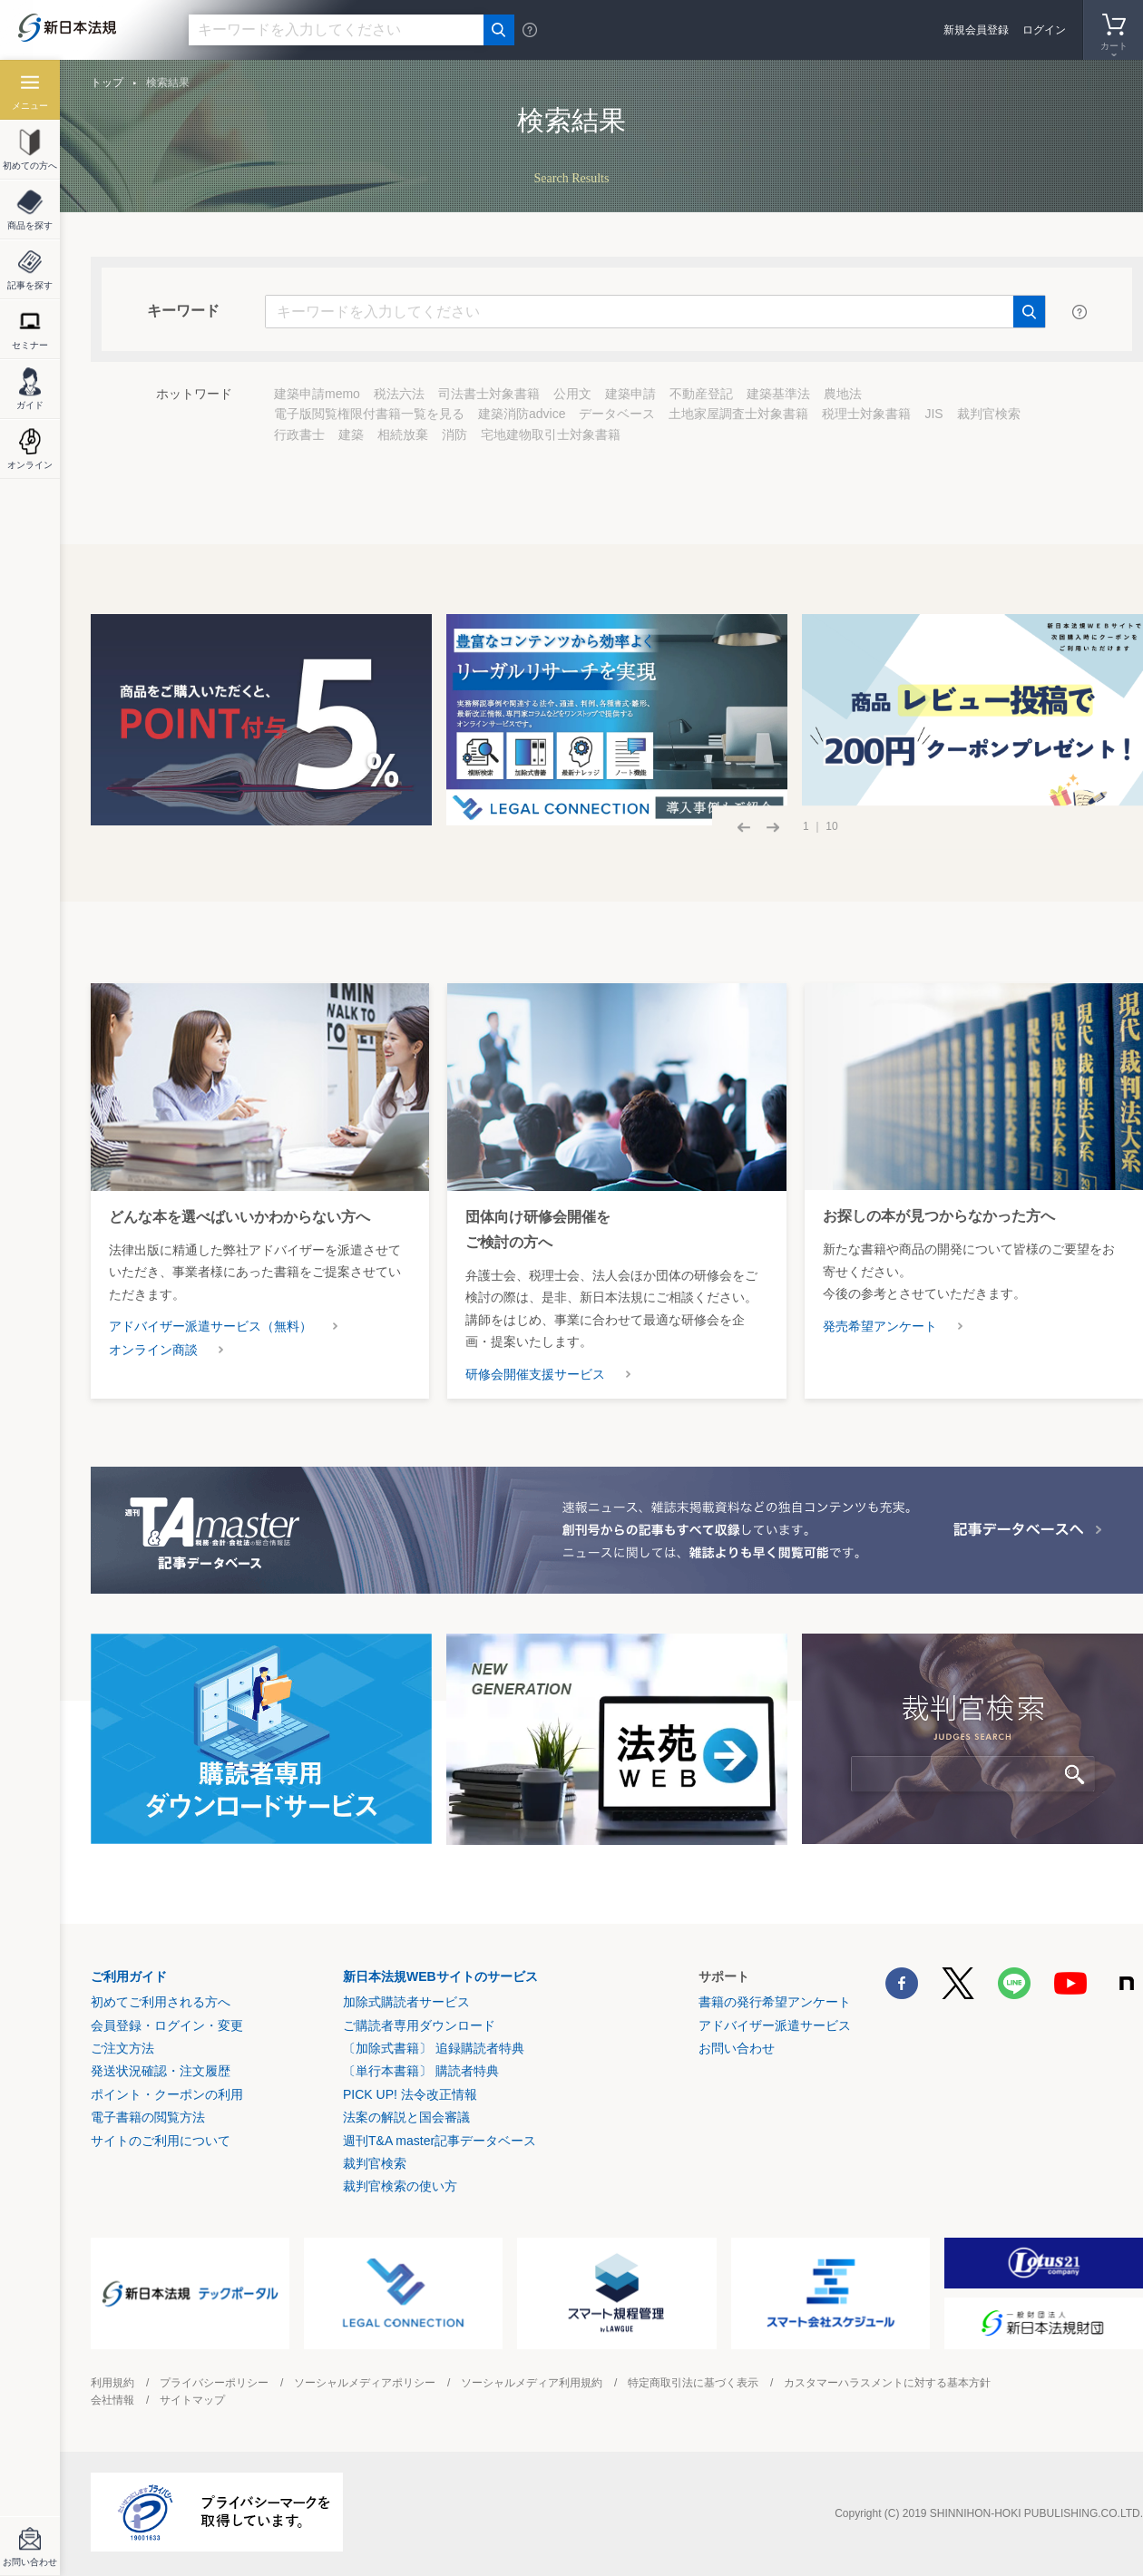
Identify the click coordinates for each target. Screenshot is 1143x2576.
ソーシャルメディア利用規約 (531, 2382)
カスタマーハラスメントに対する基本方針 (887, 2382)
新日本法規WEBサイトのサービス (440, 1976)
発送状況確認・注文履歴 (160, 2071)
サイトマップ (192, 2400)
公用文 (572, 393)
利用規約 (112, 2382)
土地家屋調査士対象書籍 (738, 413)
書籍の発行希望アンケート (774, 2002)
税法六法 (399, 393)
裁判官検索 (989, 413)
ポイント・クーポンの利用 (167, 2094)
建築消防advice (521, 413)
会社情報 (112, 2400)
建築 (351, 434)
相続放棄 (402, 434)
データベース (617, 413)
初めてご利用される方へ (160, 2002)
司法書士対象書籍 (489, 393)
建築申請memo (317, 393)
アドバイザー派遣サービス (774, 2025)
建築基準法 (778, 393)
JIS (933, 413)
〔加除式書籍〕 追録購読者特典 (433, 2048)
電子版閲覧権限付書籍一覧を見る (369, 413)
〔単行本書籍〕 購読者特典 (421, 2071)
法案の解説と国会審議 (406, 2117)
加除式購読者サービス (406, 2002)
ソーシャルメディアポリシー (364, 2382)
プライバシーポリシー (214, 2382)
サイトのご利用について (160, 2140)
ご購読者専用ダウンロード (419, 2025)
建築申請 (630, 393)
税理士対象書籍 (866, 413)
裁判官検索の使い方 (400, 2186)
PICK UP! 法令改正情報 (410, 2094)
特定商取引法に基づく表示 (693, 2382)
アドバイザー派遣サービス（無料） (210, 1326)
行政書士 (299, 434)
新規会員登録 (976, 30)
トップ (107, 82)
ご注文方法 (122, 2048)
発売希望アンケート (880, 1326)
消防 (454, 434)
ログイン (1044, 30)
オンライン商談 (153, 1349)
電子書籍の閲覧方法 (148, 2117)
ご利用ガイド (129, 1976)
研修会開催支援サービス (535, 1374)
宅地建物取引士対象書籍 (550, 434)
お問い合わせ (736, 2048)
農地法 (843, 393)
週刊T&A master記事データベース (439, 2140)
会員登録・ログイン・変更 (167, 2025)
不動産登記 (701, 393)
